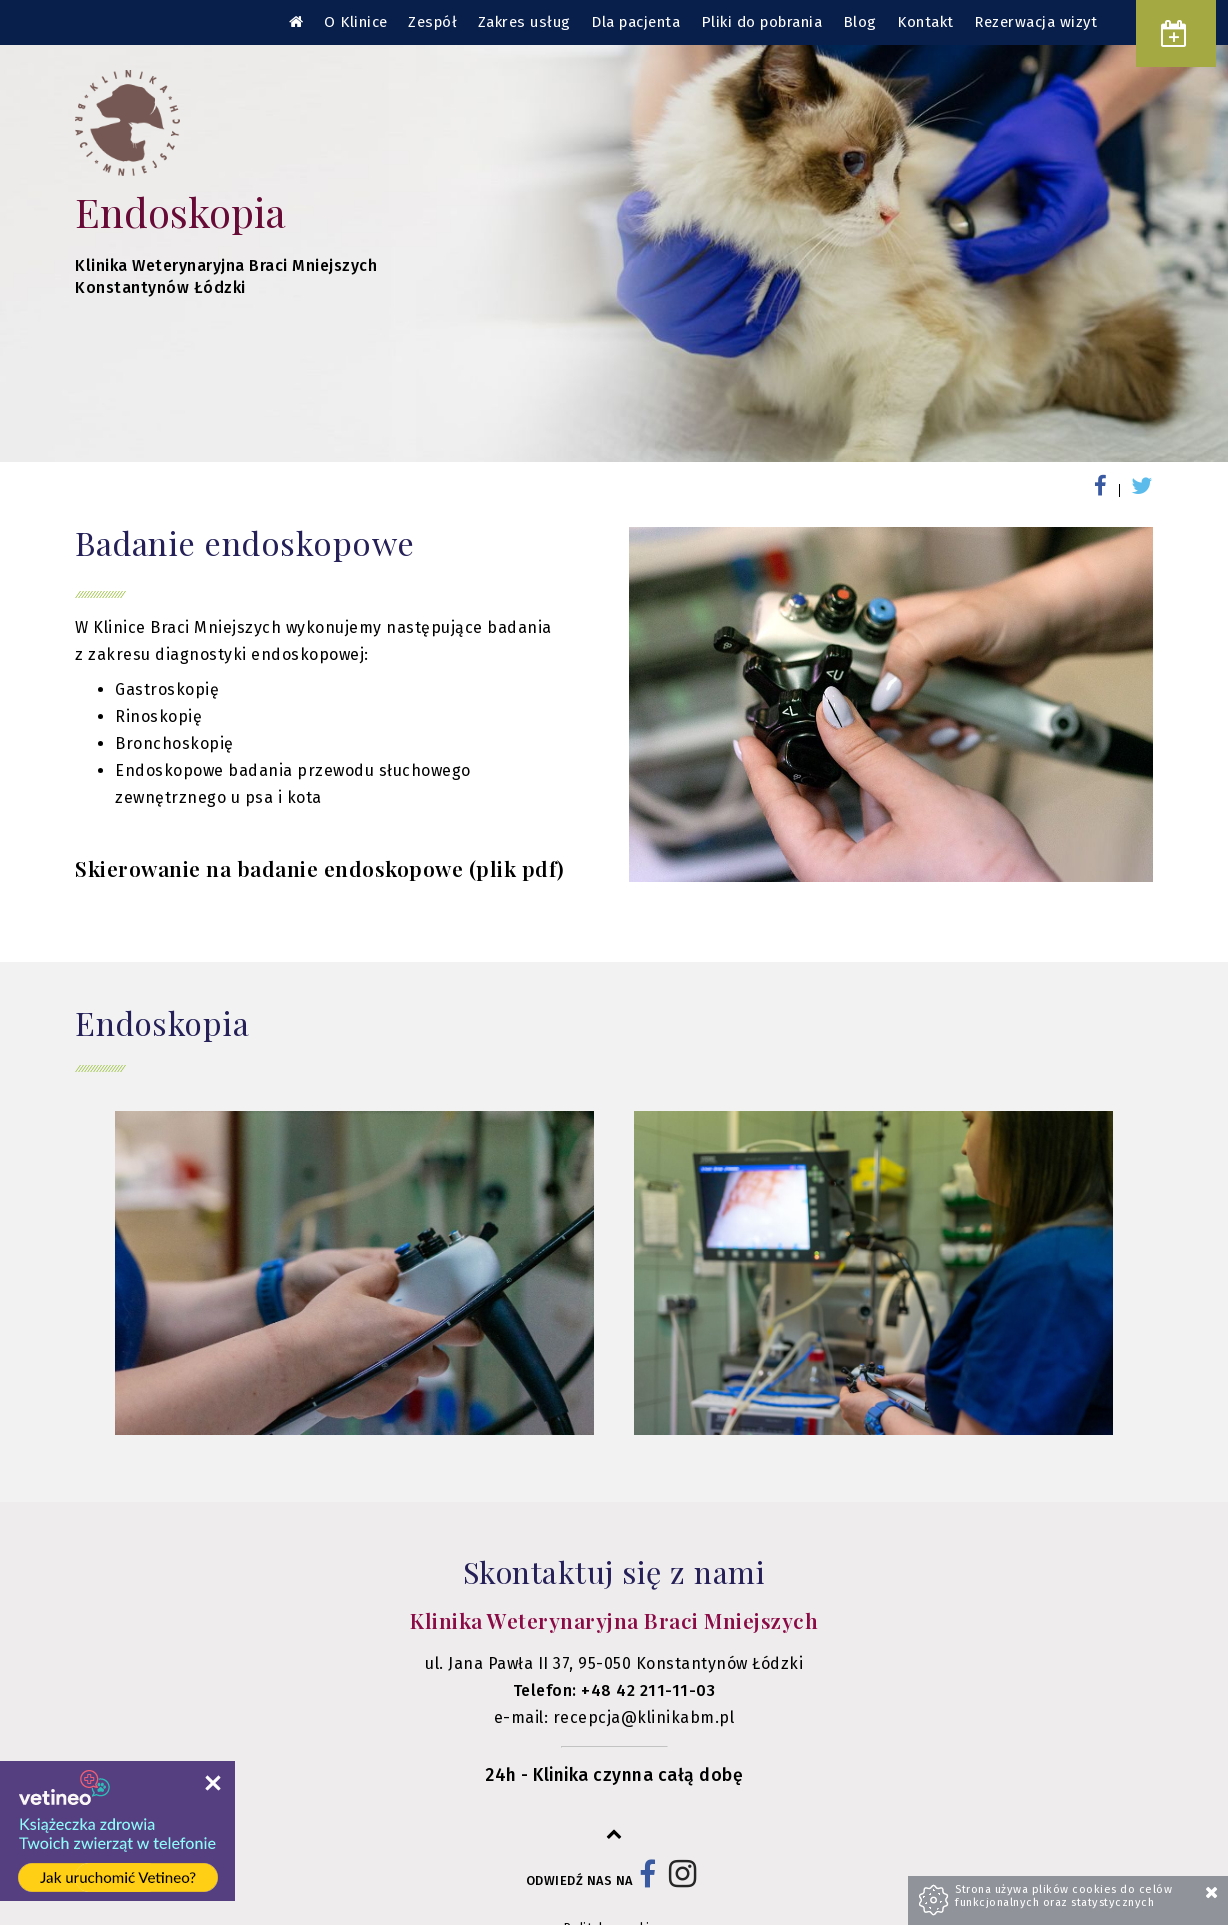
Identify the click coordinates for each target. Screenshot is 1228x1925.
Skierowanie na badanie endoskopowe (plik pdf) (320, 868)
